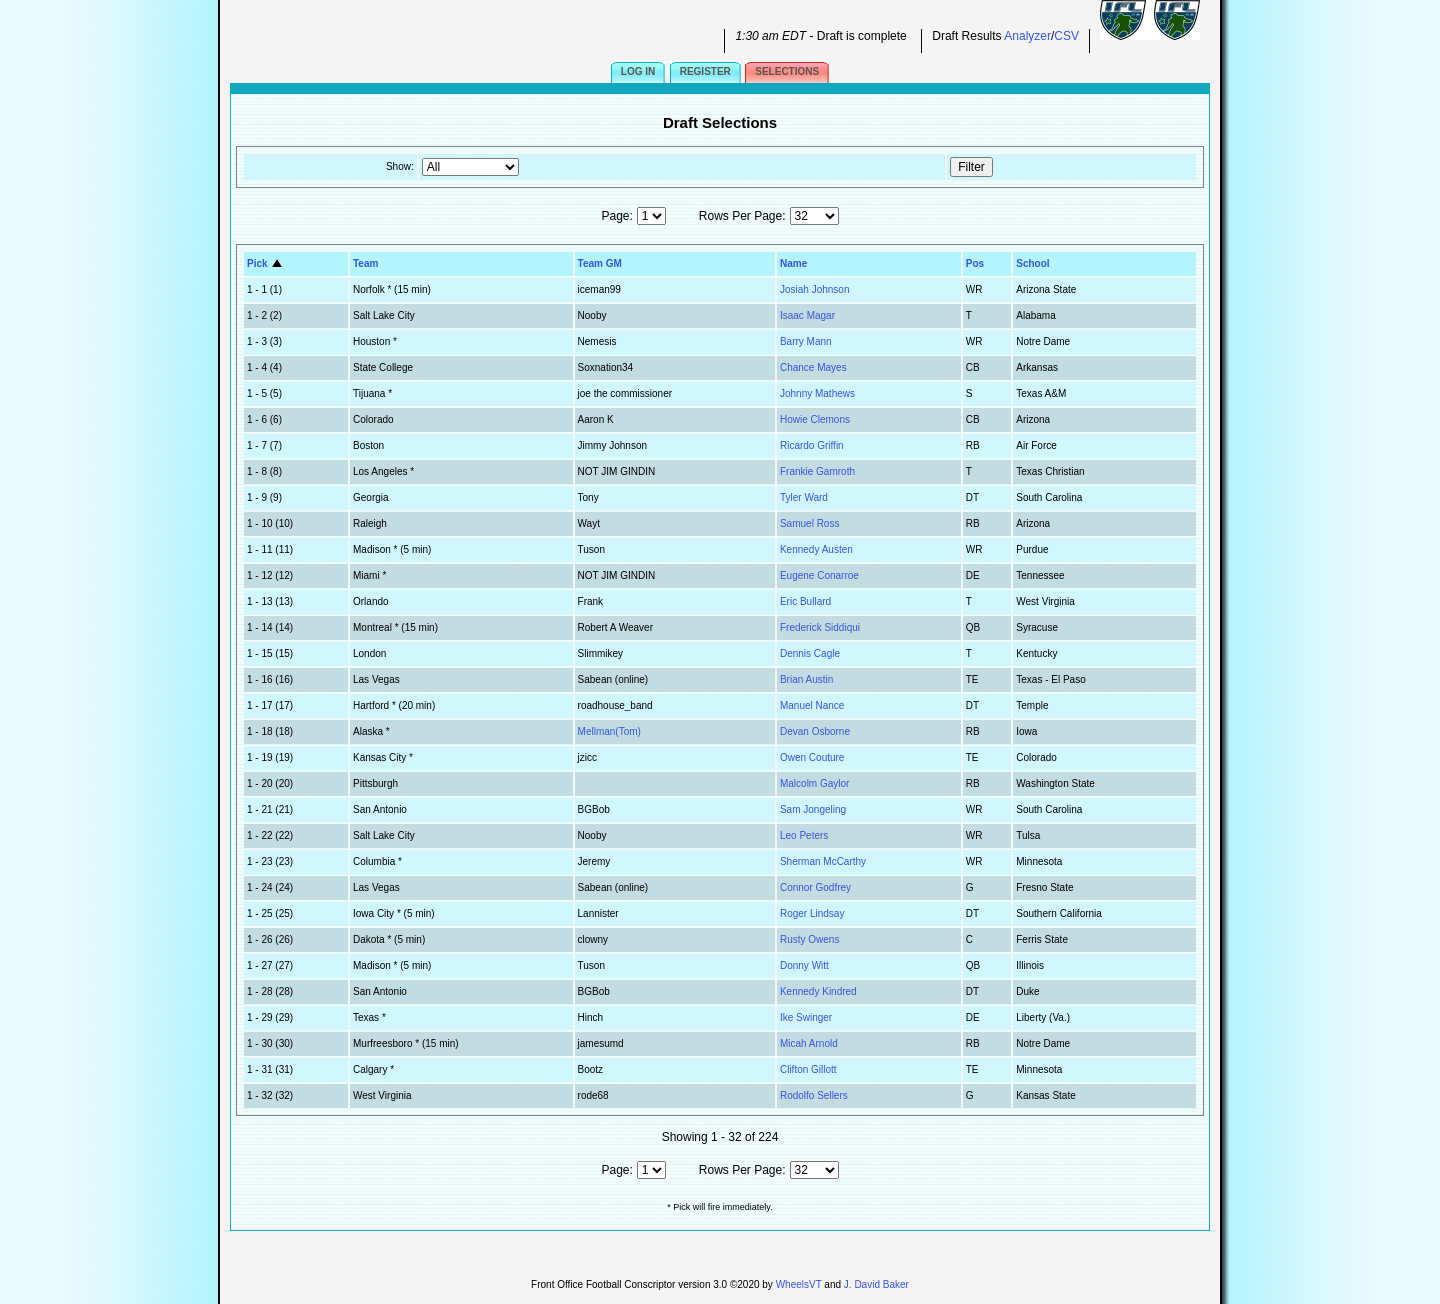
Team (365, 263)
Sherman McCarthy (823, 861)
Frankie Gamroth (817, 471)
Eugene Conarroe (819, 575)
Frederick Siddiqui (820, 627)
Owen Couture (812, 757)
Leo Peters (804, 835)
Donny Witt (804, 965)
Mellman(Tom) (609, 731)
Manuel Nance (812, 705)
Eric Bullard (805, 601)
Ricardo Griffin (812, 445)
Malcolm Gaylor (814, 783)
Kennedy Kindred (818, 991)
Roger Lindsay (812, 913)
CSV (1066, 36)
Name (793, 263)
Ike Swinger (806, 1017)
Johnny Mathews (817, 393)
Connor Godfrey (815, 887)
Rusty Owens (809, 939)
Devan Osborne (815, 731)
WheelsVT (799, 1284)
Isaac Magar (807, 315)
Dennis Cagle (810, 653)
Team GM (600, 263)
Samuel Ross (809, 523)
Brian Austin (806, 679)
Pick (265, 263)
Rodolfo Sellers (814, 1095)
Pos (975, 263)
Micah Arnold (809, 1043)
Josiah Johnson (815, 289)
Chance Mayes (813, 367)
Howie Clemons (815, 419)
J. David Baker (876, 1284)
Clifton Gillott (808, 1069)
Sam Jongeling (813, 809)
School (1032, 263)
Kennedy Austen (816, 549)
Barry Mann (806, 341)
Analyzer (1027, 36)
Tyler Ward (804, 497)
